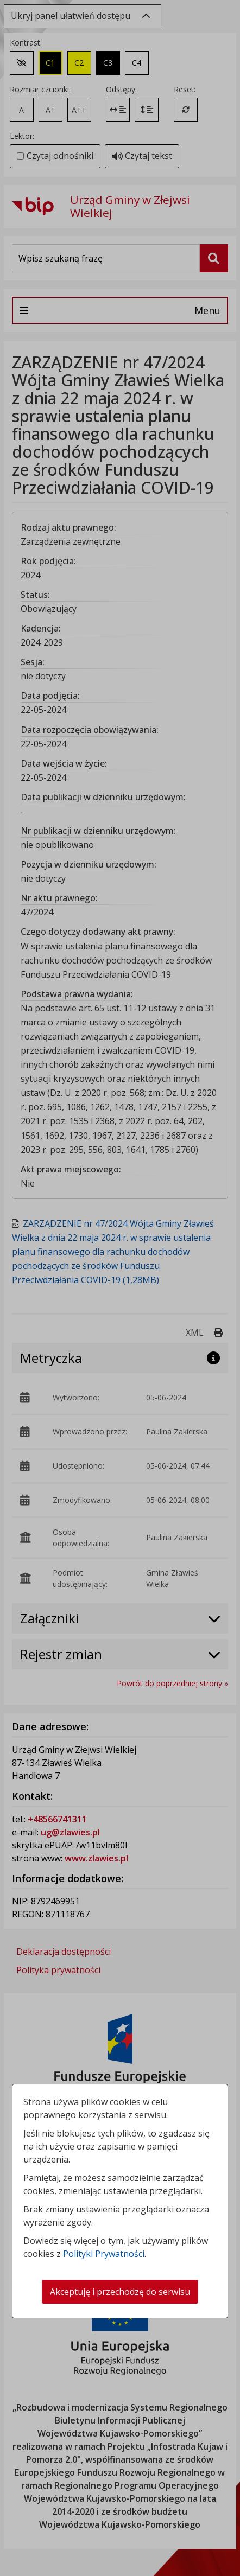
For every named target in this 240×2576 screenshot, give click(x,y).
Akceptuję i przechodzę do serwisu (120, 2292)
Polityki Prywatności (103, 2254)
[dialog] (120, 1288)
